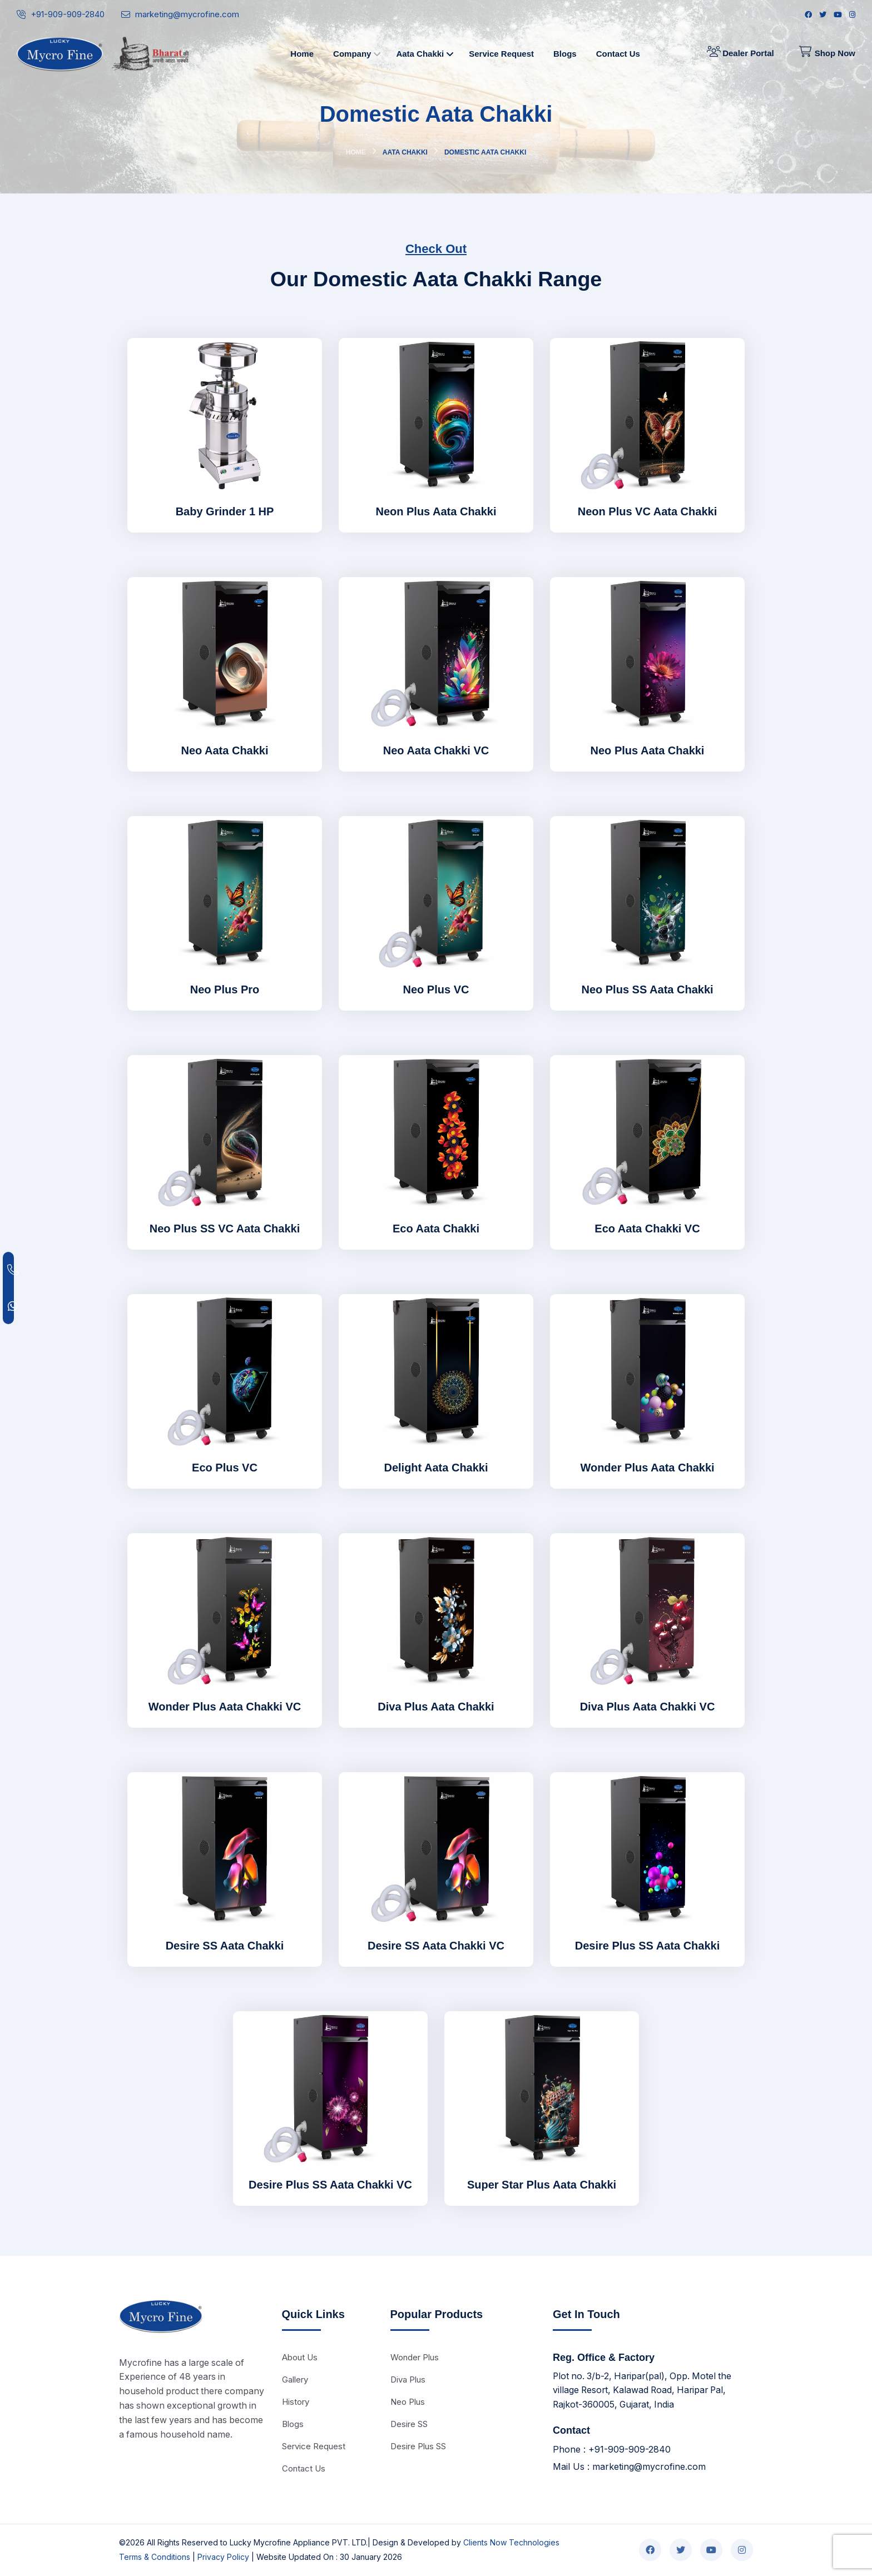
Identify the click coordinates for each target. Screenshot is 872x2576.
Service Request (313, 2446)
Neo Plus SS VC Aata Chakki (225, 1228)
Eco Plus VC (224, 1467)
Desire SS (409, 2424)
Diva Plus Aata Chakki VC (647, 1706)
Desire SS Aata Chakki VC (436, 1946)
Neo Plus (407, 2401)
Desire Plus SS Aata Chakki (647, 1946)
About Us (300, 2357)
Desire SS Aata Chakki (225, 1946)
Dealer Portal (740, 53)
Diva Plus (407, 2379)
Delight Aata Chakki (436, 1467)
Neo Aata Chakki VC (436, 750)
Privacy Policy (223, 2557)
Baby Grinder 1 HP (225, 511)
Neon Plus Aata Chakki (435, 511)
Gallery (295, 2379)
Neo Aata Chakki (224, 750)
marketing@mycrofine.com (187, 14)
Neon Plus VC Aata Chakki (647, 511)
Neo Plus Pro (224, 989)
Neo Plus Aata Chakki (648, 750)
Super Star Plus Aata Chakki (541, 2185)
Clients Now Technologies (511, 2543)
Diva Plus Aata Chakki (436, 1706)
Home (356, 152)
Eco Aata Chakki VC (647, 1228)
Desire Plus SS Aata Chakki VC (330, 2185)
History (295, 2401)
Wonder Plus (414, 2357)
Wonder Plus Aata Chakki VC (224, 1706)
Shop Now (827, 53)
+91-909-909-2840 (68, 14)
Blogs (293, 2424)
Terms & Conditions (154, 2557)
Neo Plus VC (436, 989)
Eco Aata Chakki (436, 1228)
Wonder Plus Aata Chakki (647, 1467)
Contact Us (303, 2468)
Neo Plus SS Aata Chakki (647, 989)
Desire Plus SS (418, 2446)
